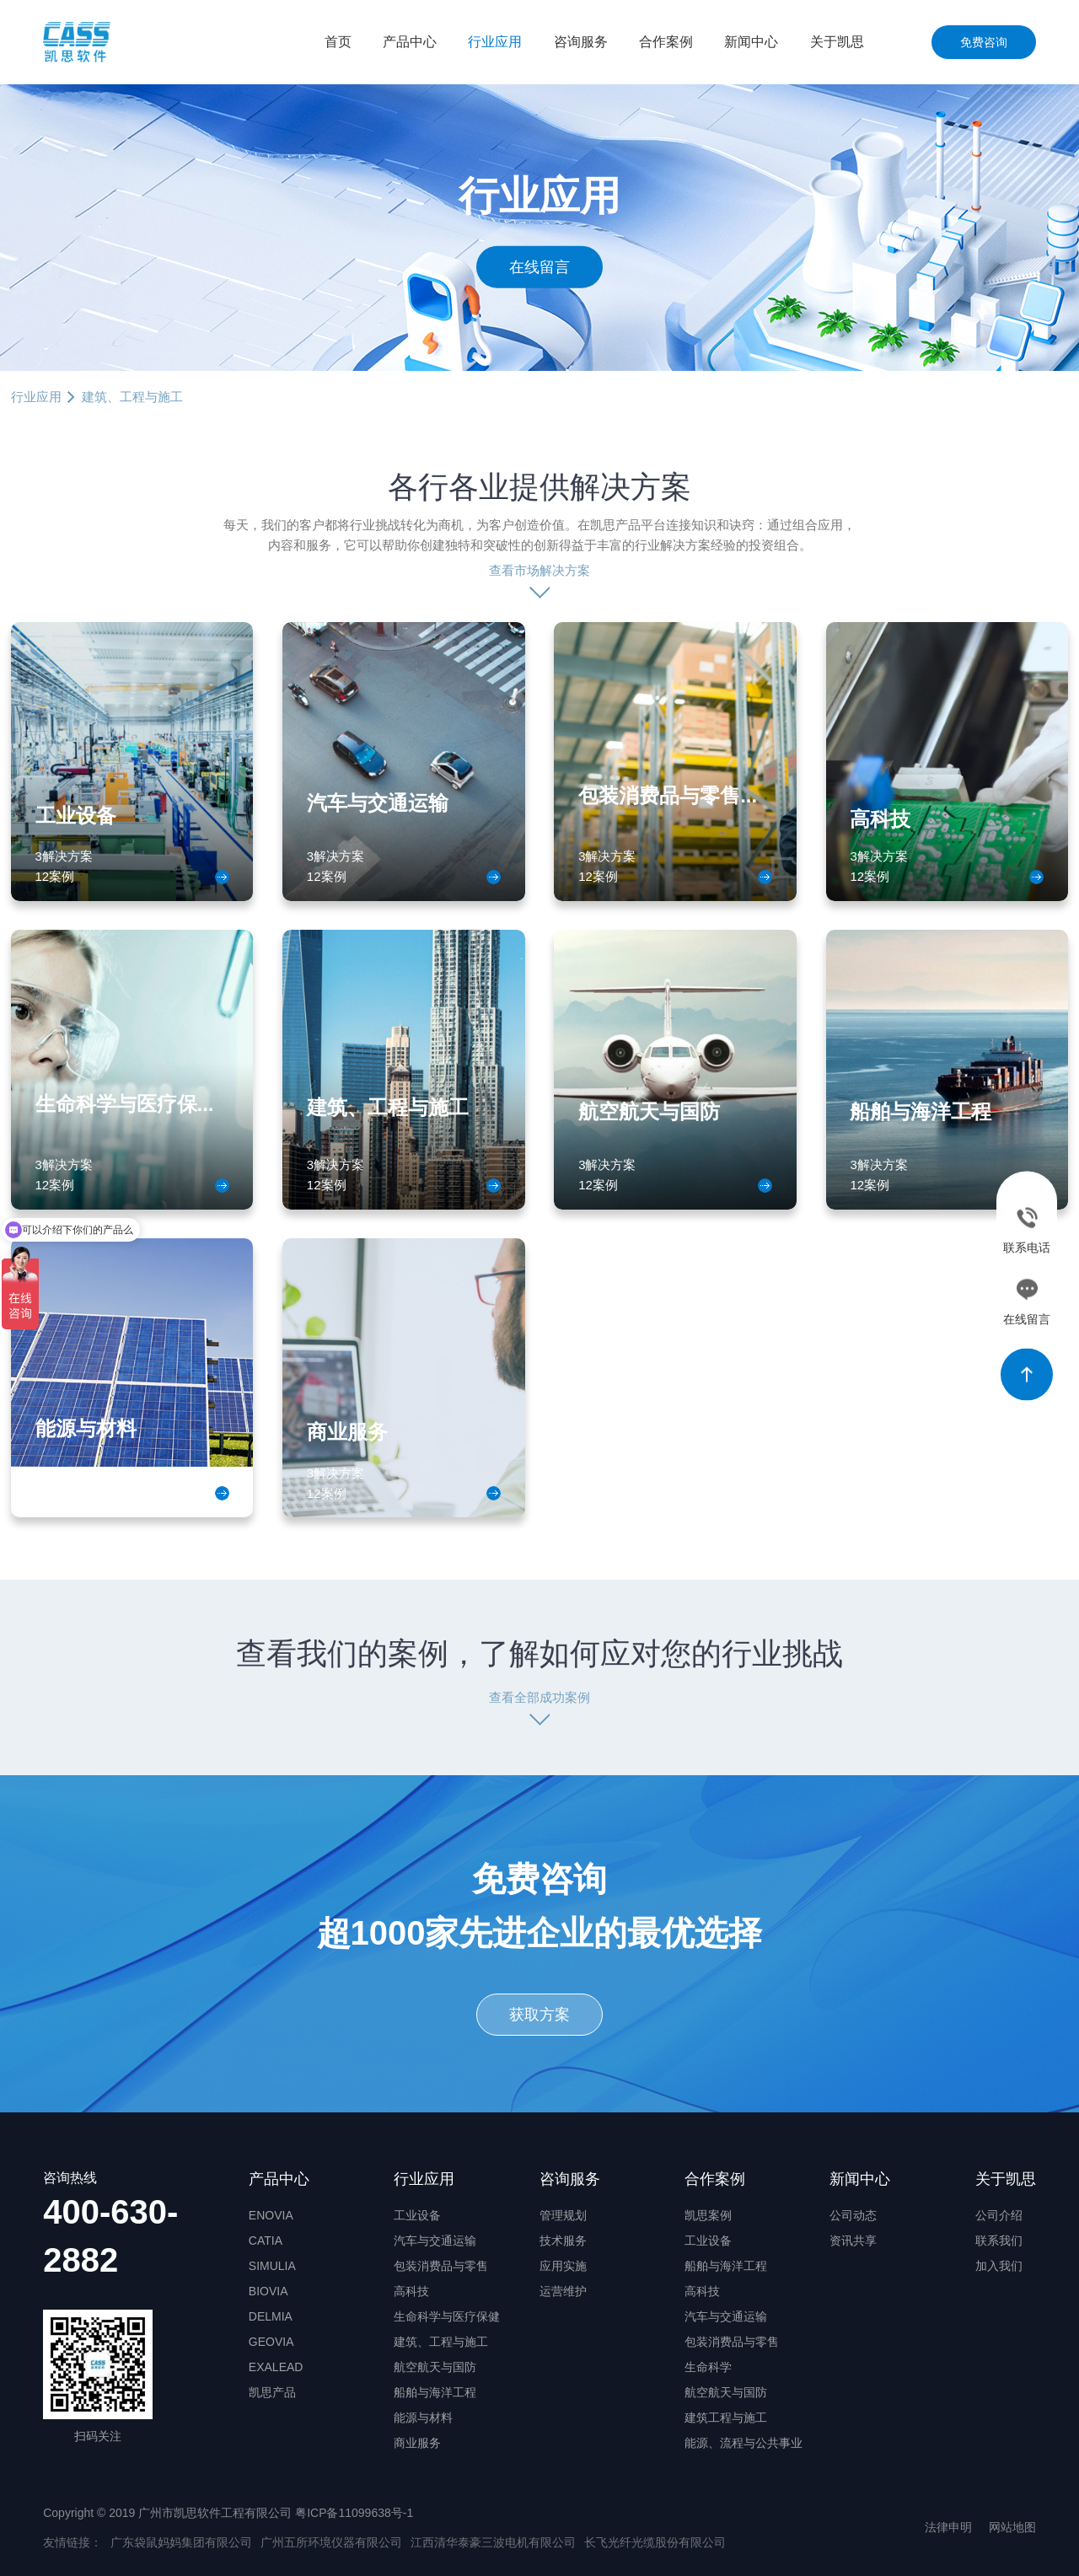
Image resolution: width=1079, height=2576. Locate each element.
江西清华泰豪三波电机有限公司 (493, 2542)
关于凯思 (837, 42)
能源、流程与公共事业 (743, 2443)
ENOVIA (271, 2215)
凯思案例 (708, 2215)
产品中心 (410, 42)
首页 (338, 42)
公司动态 (853, 2215)
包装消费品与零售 (441, 2266)
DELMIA (271, 2316)
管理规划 (563, 2215)
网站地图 (1012, 2527)
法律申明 (948, 2527)
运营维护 (563, 2291)
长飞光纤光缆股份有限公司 (655, 2542)
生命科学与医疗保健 (447, 2316)
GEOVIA (271, 2341)
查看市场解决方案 (539, 570)
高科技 (411, 2291)
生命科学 (708, 2367)
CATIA (265, 2240)
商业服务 (417, 2443)
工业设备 (417, 2215)
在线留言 (539, 266)
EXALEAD (276, 2367)
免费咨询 (983, 42)
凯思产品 (272, 2392)
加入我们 (999, 2266)
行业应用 (495, 42)
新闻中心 (751, 42)
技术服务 (563, 2240)
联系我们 (999, 2240)
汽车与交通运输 (435, 2240)
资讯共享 (853, 2240)
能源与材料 (423, 2417)
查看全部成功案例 (539, 1697)
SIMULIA (272, 2266)
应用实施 (563, 2266)
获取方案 (539, 2014)
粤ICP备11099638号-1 (354, 2513)
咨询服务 (581, 42)
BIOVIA (268, 2291)
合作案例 (666, 42)
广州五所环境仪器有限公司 (331, 2542)
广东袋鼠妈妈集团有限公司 (181, 2542)
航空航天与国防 (435, 2367)
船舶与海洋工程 (435, 2392)
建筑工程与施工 (725, 2417)
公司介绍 (999, 2215)
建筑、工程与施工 (441, 2341)
